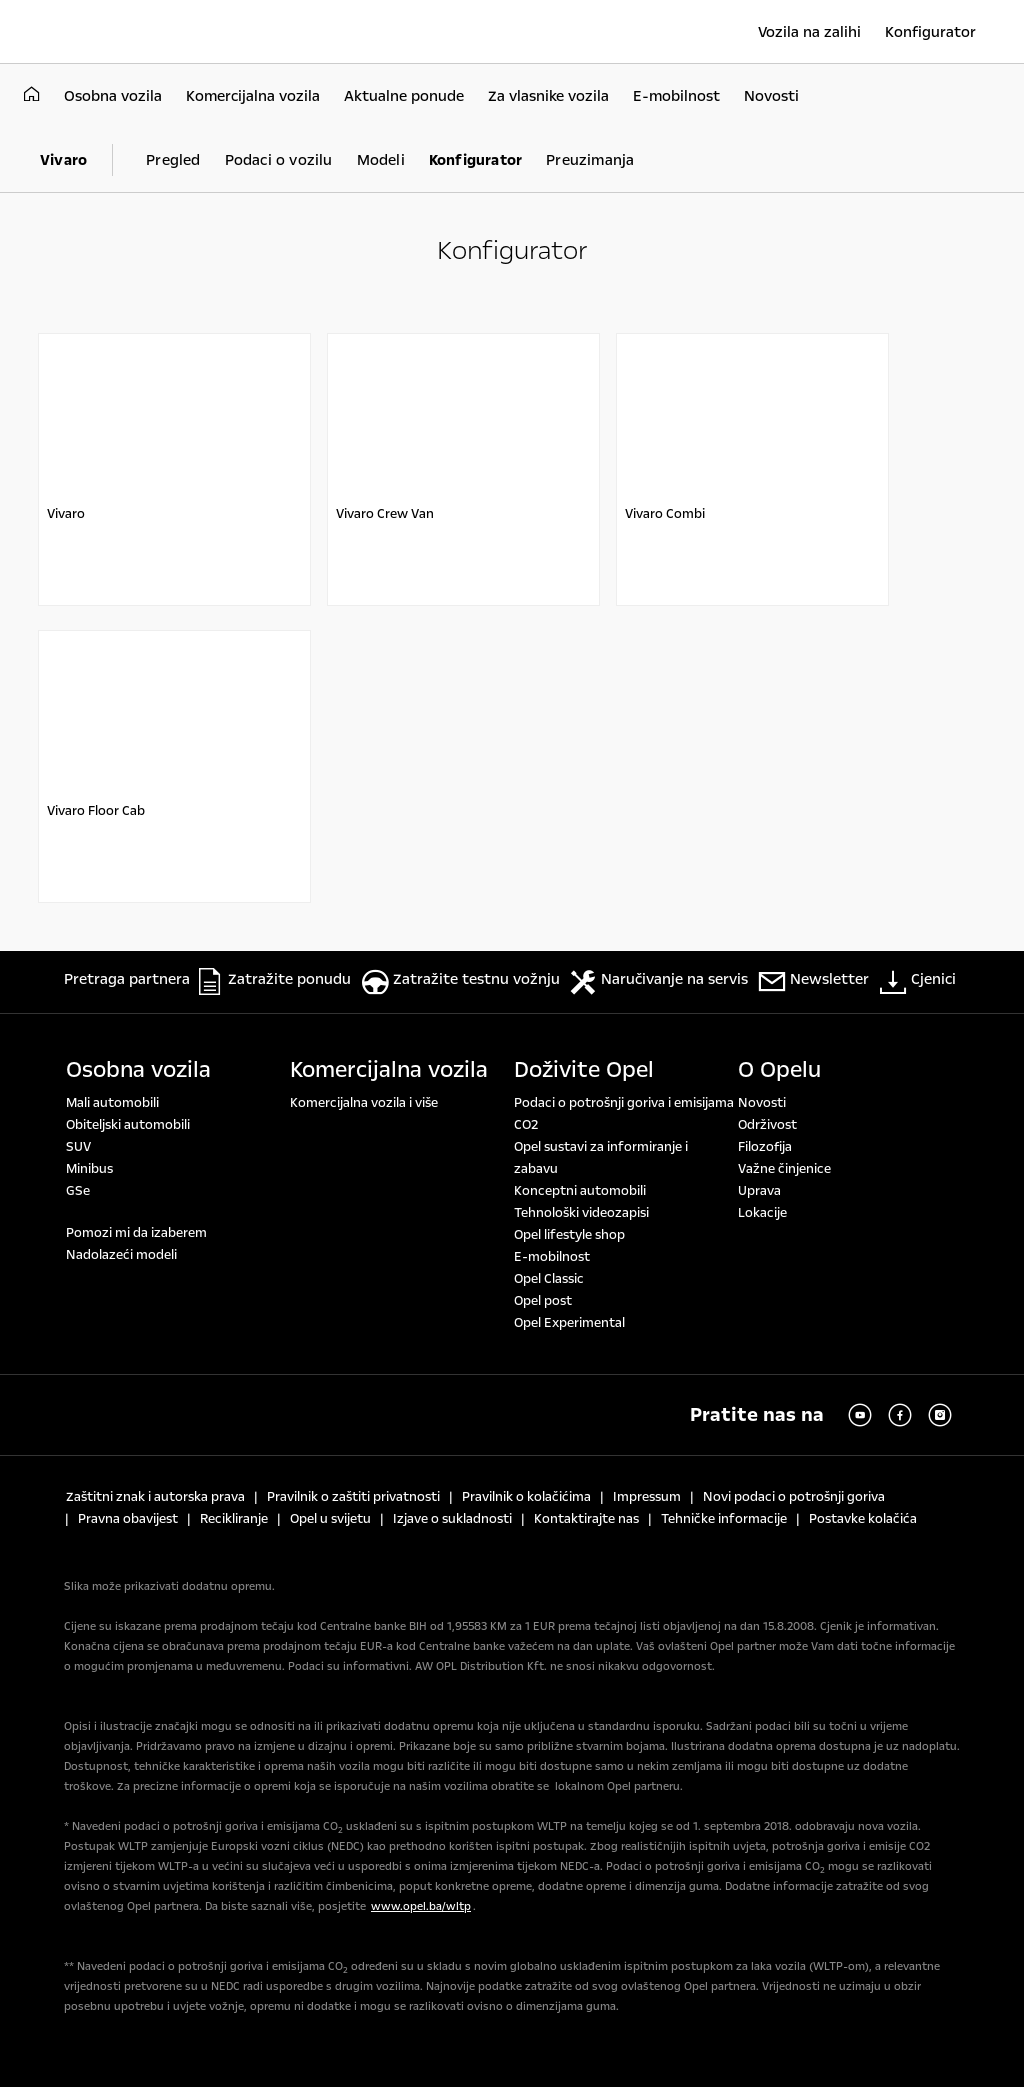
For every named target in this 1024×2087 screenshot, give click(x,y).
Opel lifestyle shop (569, 1235)
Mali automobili (112, 1103)
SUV (78, 1147)
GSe (78, 1191)
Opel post (543, 1301)
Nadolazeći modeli (121, 1255)
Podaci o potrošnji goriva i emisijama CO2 (624, 1114)
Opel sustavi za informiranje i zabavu (601, 1158)
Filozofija (765, 1147)
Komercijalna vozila (389, 1070)
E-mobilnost (552, 1257)
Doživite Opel (584, 1070)
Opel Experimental (569, 1323)
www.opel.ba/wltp (421, 1906)
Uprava (759, 1191)
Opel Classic (549, 1279)
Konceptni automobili (580, 1191)
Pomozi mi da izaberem (136, 1233)
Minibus (89, 1169)
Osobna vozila (138, 1070)
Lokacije (762, 1213)
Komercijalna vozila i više (364, 1103)
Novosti (762, 1103)
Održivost (767, 1125)
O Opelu (779, 1070)
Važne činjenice (784, 1169)
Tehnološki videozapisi (581, 1213)
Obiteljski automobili (128, 1125)
